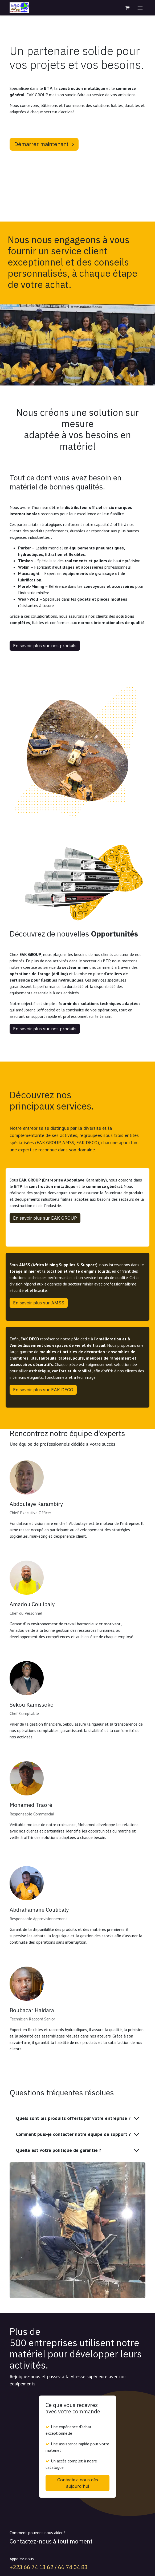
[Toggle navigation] (140, 7)
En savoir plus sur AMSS (38, 1302)
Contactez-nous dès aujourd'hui (77, 2483)
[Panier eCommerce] (127, 7)
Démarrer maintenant (44, 144)
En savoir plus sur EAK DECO (43, 1389)
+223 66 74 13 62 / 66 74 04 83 (49, 2567)
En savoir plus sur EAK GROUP (45, 1218)
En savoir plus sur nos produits (44, 645)
